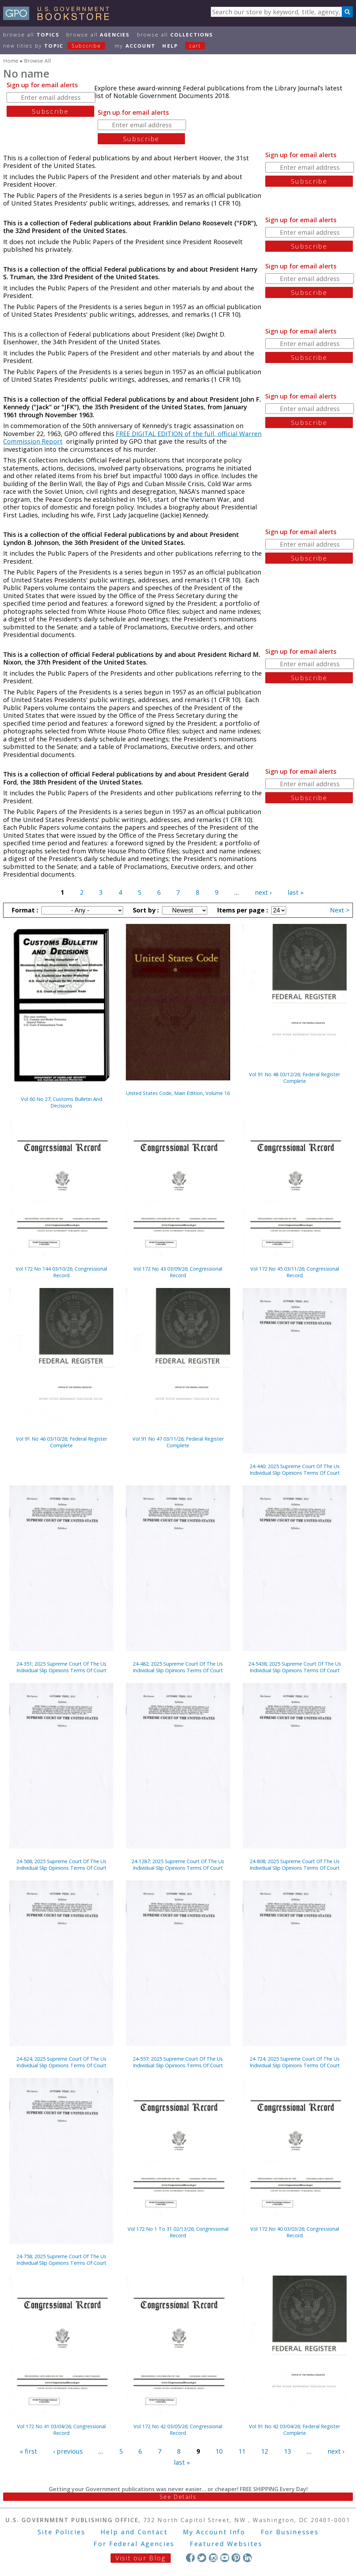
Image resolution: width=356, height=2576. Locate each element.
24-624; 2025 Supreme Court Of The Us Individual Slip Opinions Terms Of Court (61, 2062)
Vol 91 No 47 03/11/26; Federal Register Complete (178, 1442)
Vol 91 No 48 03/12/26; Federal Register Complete (294, 1077)
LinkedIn (247, 2557)
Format (24, 910)
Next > (339, 910)
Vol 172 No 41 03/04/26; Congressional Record (61, 2429)
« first (28, 2451)
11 (241, 2451)
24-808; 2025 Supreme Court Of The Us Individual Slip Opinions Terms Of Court (295, 1864)
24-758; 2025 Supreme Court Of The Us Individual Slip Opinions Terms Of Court (61, 2259)
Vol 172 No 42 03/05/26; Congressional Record (178, 2429)
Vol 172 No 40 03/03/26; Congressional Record (294, 2232)
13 (287, 2451)
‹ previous (68, 2451)
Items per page (241, 910)
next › (263, 892)
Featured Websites (226, 2543)
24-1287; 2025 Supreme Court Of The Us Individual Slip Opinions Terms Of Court (177, 1864)
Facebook (190, 2557)
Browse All (31, 34)
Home (10, 60)
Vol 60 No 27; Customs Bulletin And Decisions (61, 1102)
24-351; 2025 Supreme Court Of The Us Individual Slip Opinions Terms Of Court (61, 1667)
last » (296, 892)
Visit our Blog (140, 2558)
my (135, 45)
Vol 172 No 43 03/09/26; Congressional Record (178, 1272)
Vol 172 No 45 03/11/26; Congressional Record (294, 1272)
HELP (170, 45)
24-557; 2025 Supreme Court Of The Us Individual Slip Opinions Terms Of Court (178, 2062)
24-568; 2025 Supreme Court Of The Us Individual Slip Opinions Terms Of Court (61, 1864)
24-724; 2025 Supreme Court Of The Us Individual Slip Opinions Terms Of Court (295, 2062)
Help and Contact (134, 2532)
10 (219, 2451)
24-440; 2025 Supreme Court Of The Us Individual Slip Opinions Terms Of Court (295, 1469)
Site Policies (62, 2532)
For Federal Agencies (134, 2543)
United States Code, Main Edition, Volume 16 (178, 1093)
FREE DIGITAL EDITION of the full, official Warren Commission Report (132, 437)
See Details (178, 2497)
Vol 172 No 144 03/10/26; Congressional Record (61, 1272)
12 (264, 2451)
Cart (195, 45)
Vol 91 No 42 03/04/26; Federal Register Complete (294, 2429)
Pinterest (236, 2557)
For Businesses (290, 2532)
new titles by (57, 45)
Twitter (201, 2557)
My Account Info (214, 2532)
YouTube (224, 2557)
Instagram (213, 2557)
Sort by (145, 910)
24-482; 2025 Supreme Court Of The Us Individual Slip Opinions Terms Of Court (178, 1667)
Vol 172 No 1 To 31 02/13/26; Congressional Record (178, 2232)
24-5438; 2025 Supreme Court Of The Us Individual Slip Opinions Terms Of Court (294, 1667)
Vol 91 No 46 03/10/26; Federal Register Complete (61, 1442)
